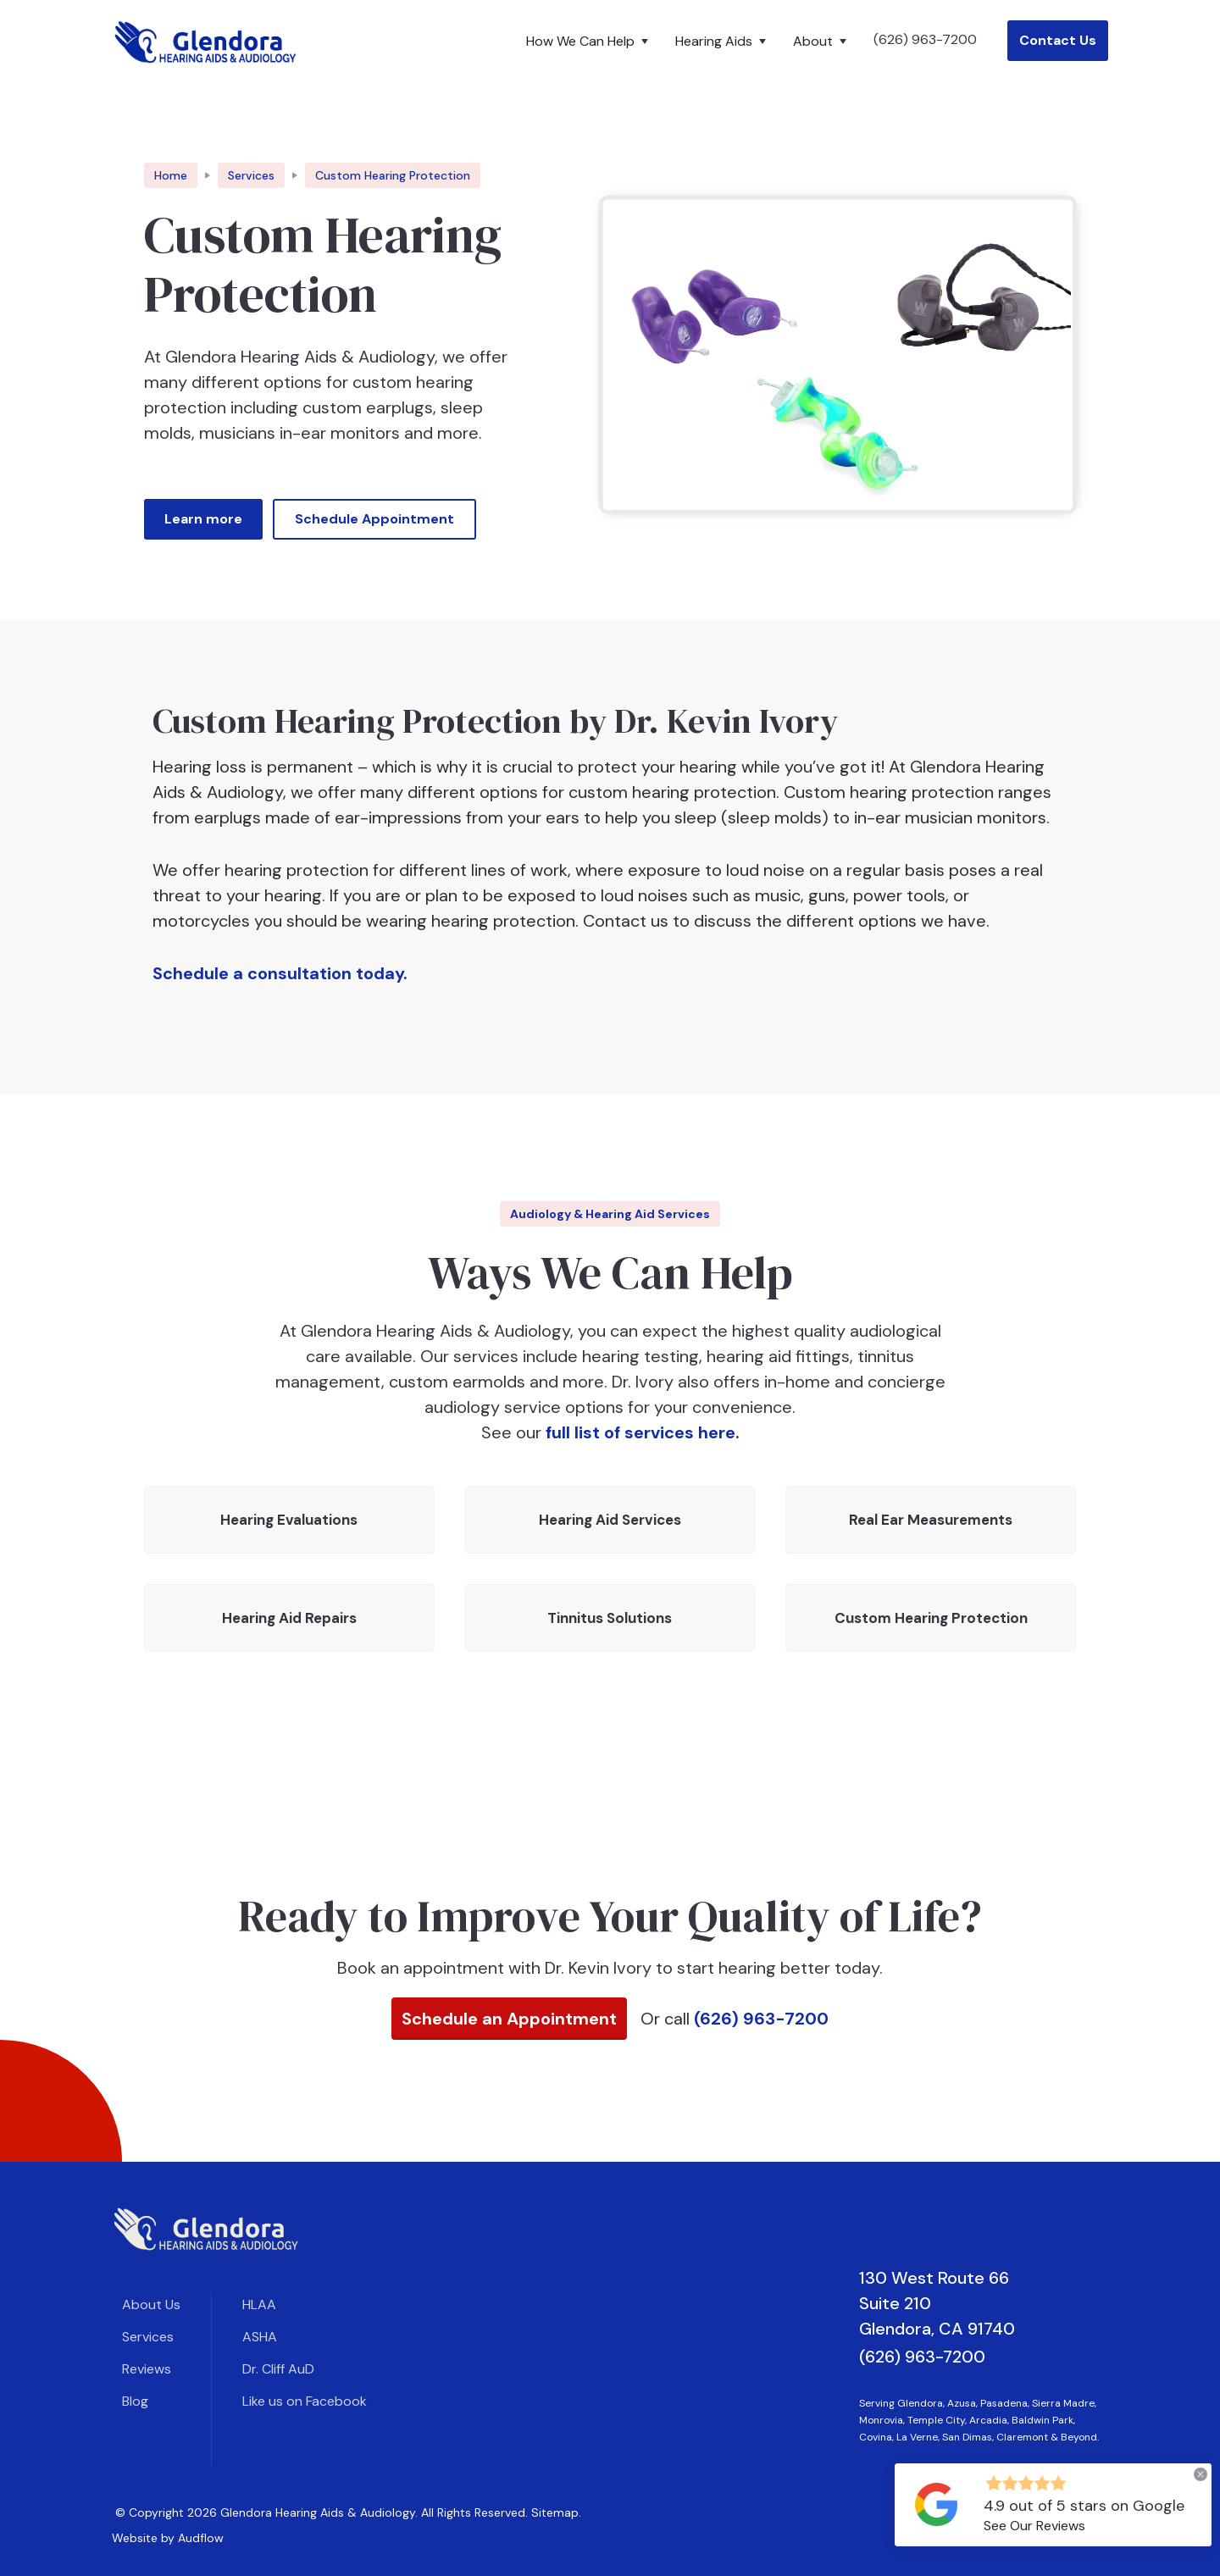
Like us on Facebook (304, 2401)
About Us (151, 2304)
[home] (206, 40)
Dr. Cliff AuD (278, 2369)
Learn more (203, 519)
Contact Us (1057, 40)
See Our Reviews (1034, 2525)
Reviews (146, 2369)
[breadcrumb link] (392, 175)
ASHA (259, 2337)
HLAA (259, 2304)
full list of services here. (643, 1432)
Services (148, 2337)
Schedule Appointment (374, 519)
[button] (590, 41)
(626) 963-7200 (925, 39)
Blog (135, 2401)
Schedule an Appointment (509, 2019)
